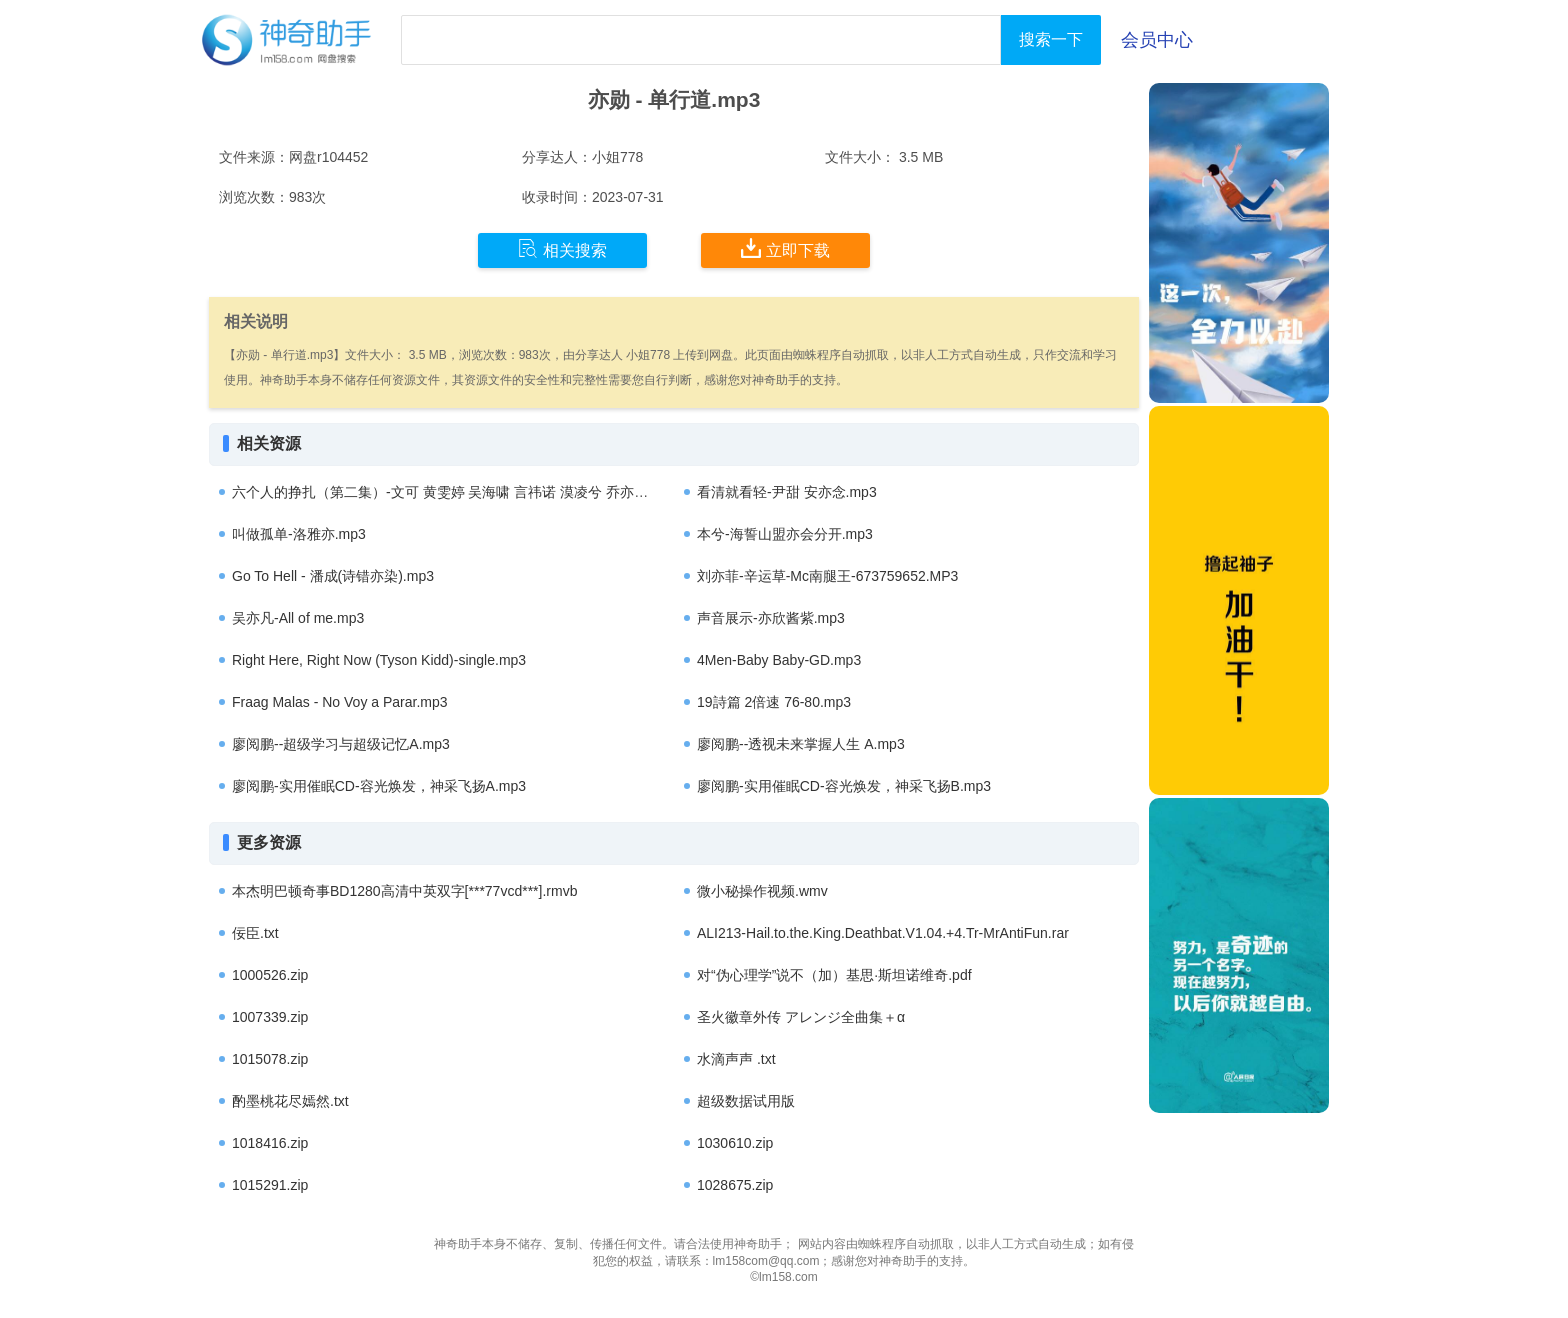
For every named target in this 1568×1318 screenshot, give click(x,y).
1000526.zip (270, 975)
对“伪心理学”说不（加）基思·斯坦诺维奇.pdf (834, 975)
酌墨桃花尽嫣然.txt (290, 1101)
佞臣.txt (255, 933)
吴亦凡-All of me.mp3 (298, 618)
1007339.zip (270, 1017)
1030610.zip (735, 1143)
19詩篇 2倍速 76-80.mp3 (774, 702)
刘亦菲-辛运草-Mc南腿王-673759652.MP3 (827, 576)
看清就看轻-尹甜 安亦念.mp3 (787, 492)
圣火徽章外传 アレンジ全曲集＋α (801, 1017)
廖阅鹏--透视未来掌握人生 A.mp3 (801, 744)
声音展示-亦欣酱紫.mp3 (771, 618)
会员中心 (1157, 40)
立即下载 (785, 249)
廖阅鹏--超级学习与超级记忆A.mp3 (341, 744)
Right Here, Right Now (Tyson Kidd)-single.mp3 (379, 660)
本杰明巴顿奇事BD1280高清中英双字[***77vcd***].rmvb (404, 891)
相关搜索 (562, 249)
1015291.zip (270, 1185)
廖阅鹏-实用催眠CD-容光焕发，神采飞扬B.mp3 (844, 786)
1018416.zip (270, 1143)
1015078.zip (270, 1059)
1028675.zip (735, 1185)
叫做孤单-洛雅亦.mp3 (299, 534)
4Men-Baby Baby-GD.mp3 (779, 660)
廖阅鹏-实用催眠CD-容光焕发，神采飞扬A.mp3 (379, 786)
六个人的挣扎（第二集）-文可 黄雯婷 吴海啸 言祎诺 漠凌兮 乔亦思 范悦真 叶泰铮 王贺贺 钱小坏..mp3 (549, 492)
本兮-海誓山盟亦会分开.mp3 (785, 534)
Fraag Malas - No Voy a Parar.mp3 (340, 702)
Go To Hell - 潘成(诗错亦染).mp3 (333, 576)
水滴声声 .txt (736, 1059)
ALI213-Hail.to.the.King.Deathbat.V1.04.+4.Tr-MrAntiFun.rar (883, 933)
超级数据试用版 (746, 1101)
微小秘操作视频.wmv (762, 891)
